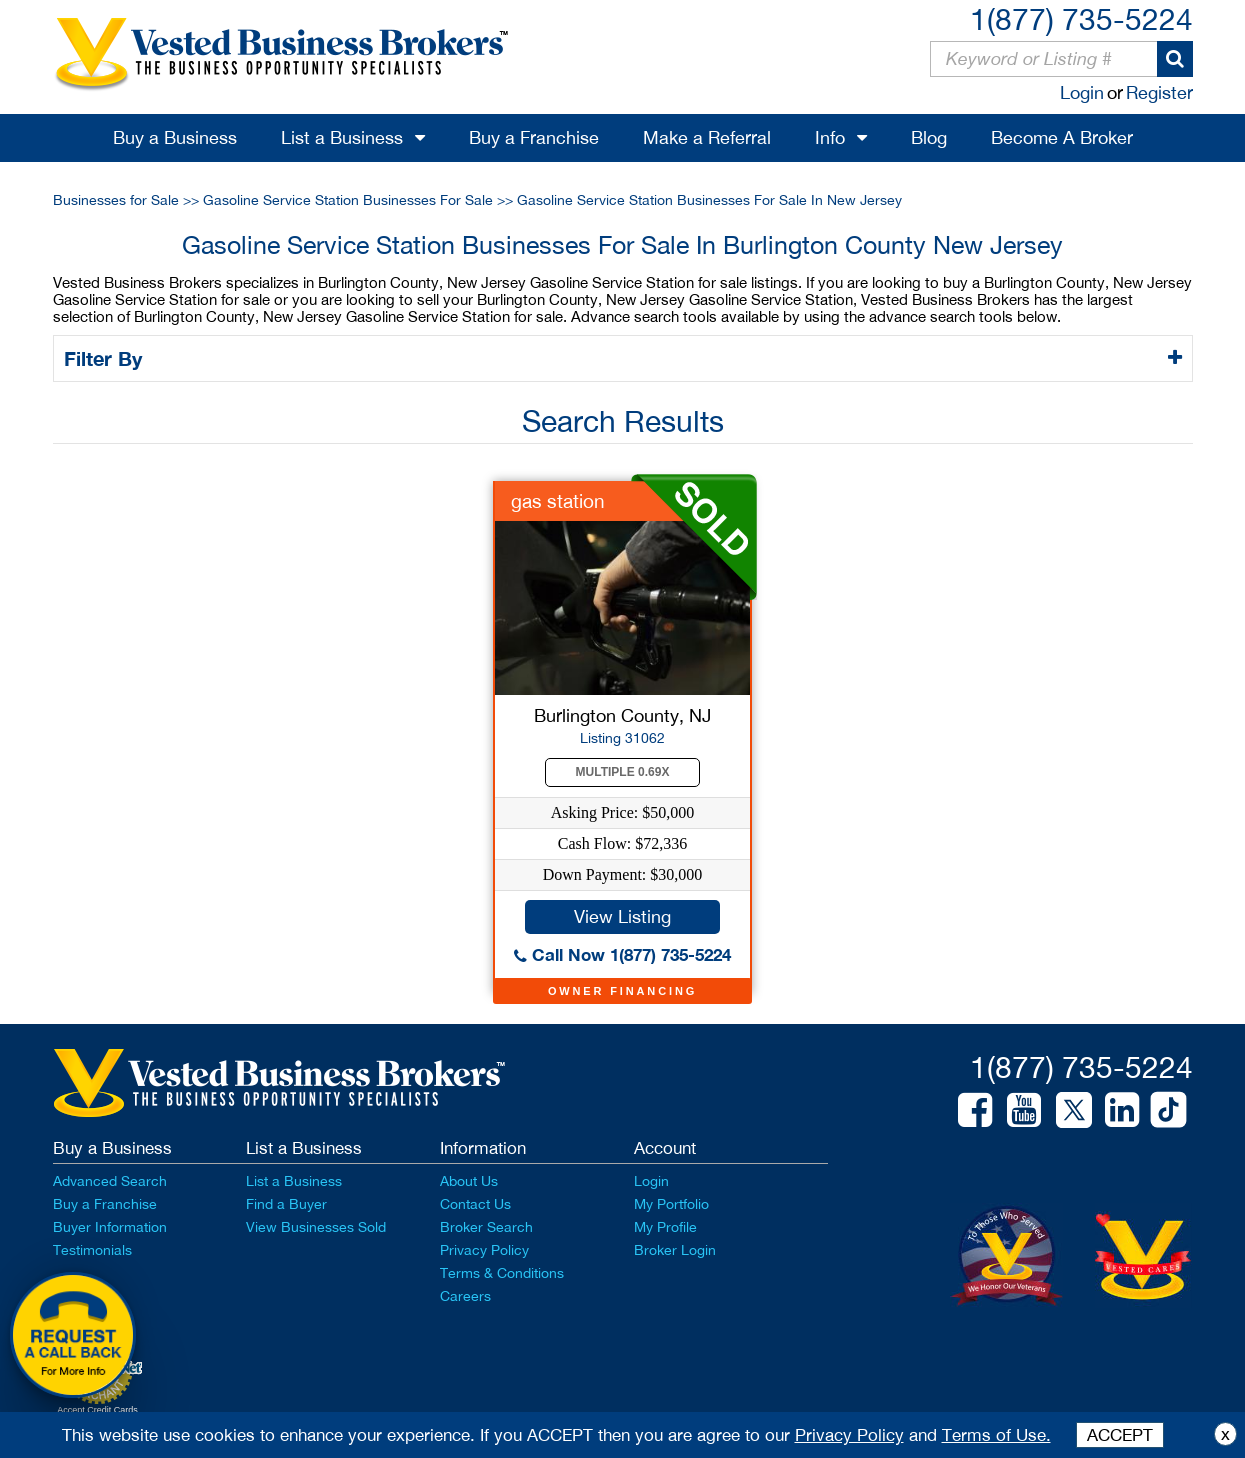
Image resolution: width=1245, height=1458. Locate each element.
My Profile (665, 1227)
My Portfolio (671, 1204)
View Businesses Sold (316, 1227)
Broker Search (486, 1227)
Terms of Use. (996, 1435)
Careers (465, 1296)
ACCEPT (1120, 1435)
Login (1082, 92)
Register (1159, 92)
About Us (469, 1181)
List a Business (342, 137)
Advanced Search (110, 1181)
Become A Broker (1062, 137)
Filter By (106, 358)
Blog (929, 137)
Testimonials (92, 1250)
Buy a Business (175, 137)
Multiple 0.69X (623, 772)
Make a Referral (707, 137)
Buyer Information (110, 1227)
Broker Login (675, 1250)
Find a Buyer (286, 1204)
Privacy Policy (484, 1250)
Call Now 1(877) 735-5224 (622, 954)
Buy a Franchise (534, 137)
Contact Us (475, 1204)
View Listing (622, 916)
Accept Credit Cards (97, 1410)
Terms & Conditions (502, 1273)
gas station (558, 501)
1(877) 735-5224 (1081, 18)
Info (830, 137)
